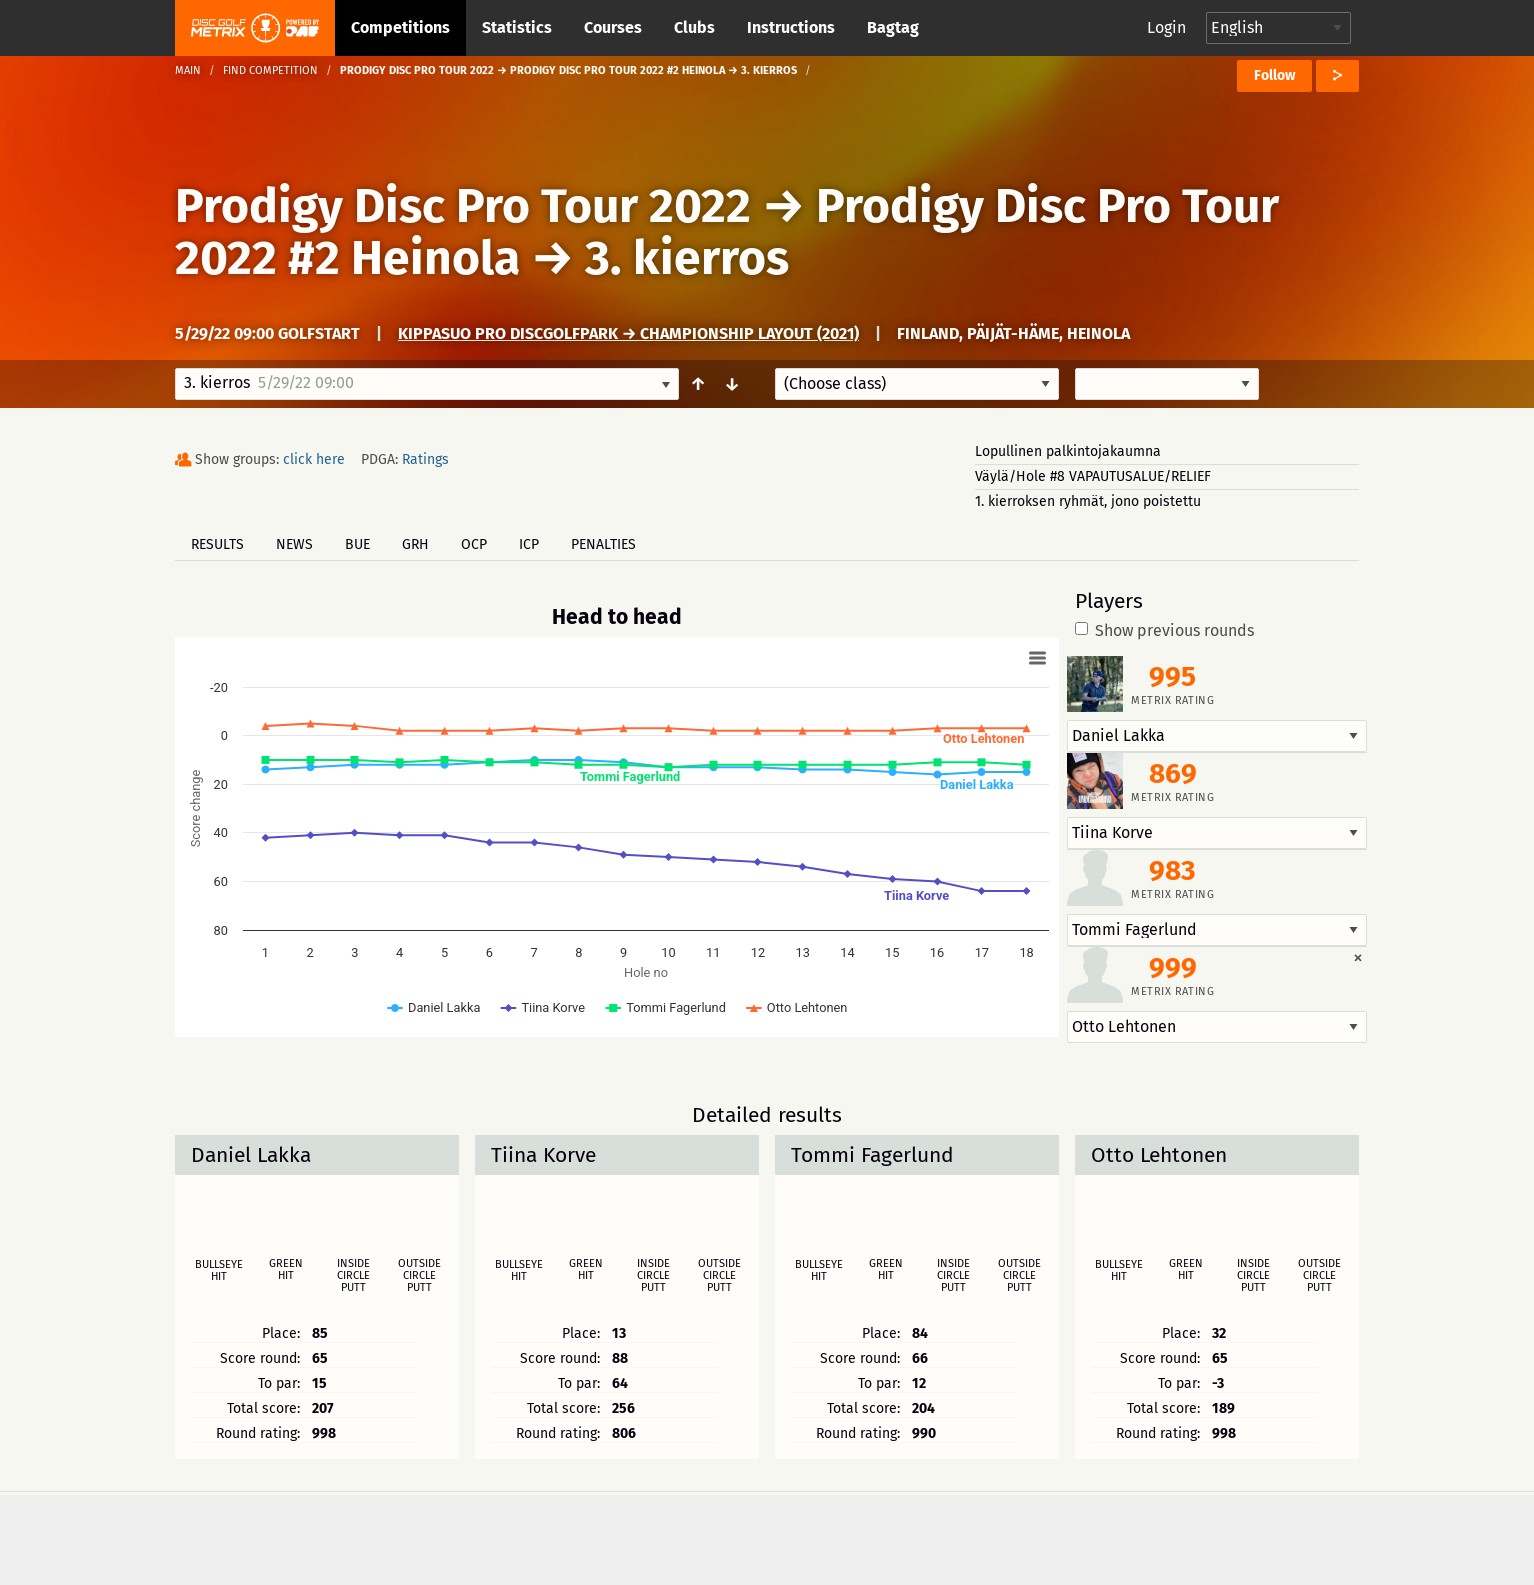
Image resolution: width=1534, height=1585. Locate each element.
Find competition (270, 70)
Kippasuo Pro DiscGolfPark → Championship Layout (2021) (628, 333)
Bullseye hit (219, 1271)
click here (314, 459)
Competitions (400, 27)
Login (1166, 27)
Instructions (791, 27)
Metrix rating (1172, 700)
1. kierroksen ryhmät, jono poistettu (1088, 501)
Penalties (603, 544)
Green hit (286, 1270)
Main (188, 70)
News (294, 544)
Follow (1274, 75)
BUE (357, 544)
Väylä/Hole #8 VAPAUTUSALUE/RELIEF (1093, 476)
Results (217, 544)
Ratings (425, 459)
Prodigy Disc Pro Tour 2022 (463, 206)
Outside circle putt (419, 1276)
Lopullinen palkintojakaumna (1068, 451)
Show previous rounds (1164, 631)
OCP (474, 544)
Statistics (517, 27)
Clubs (694, 27)
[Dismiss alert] (1358, 957)
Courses (613, 27)
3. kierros (687, 258)
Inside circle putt (353, 1276)
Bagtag (893, 27)
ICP (529, 544)
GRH (415, 544)
